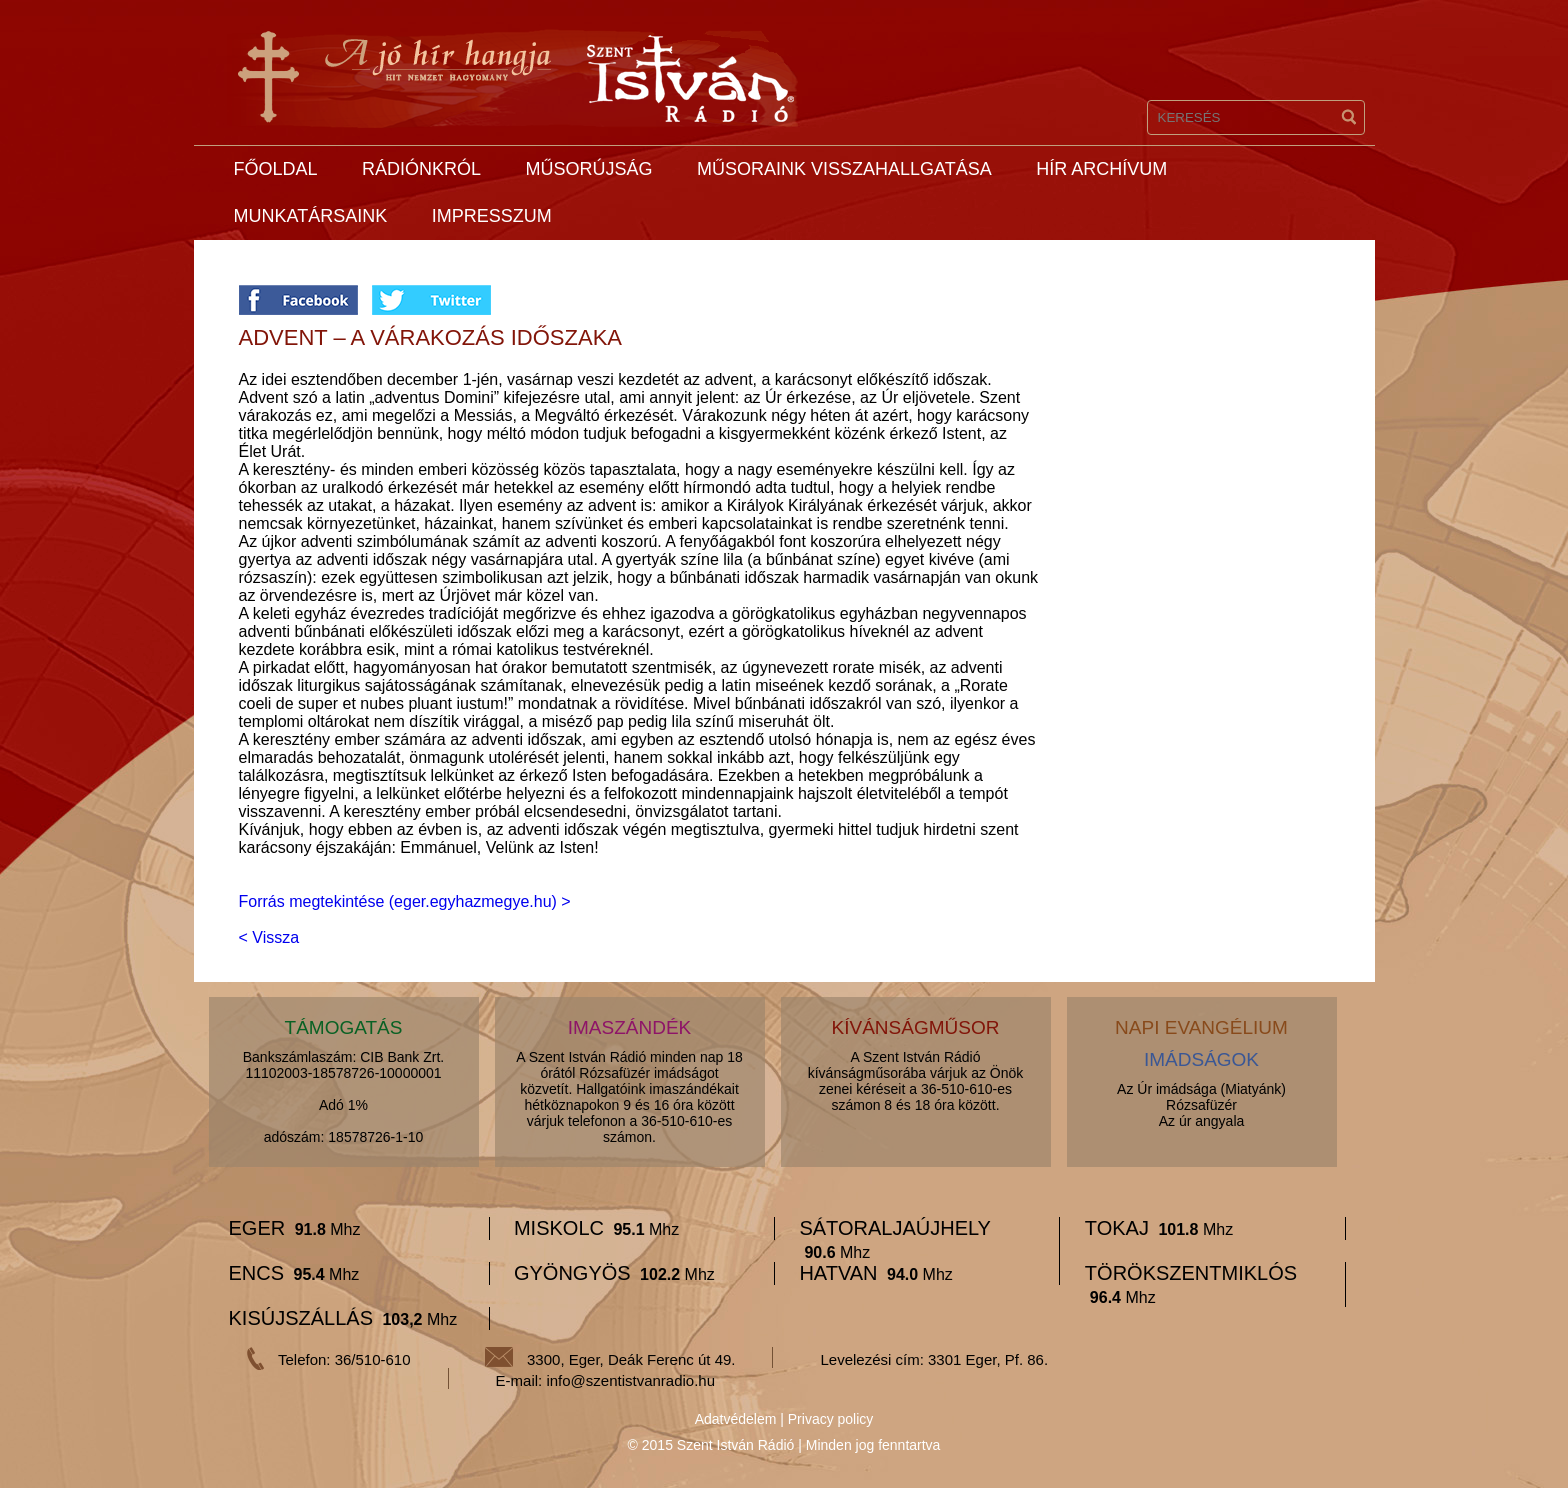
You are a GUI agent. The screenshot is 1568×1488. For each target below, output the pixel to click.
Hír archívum (1101, 169)
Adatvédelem (736, 1419)
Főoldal (276, 169)
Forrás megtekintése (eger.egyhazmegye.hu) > (405, 901)
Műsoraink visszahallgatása (844, 169)
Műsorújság (588, 169)
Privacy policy (831, 1419)
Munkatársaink (311, 216)
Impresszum (492, 216)
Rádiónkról (421, 169)
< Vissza (269, 937)
